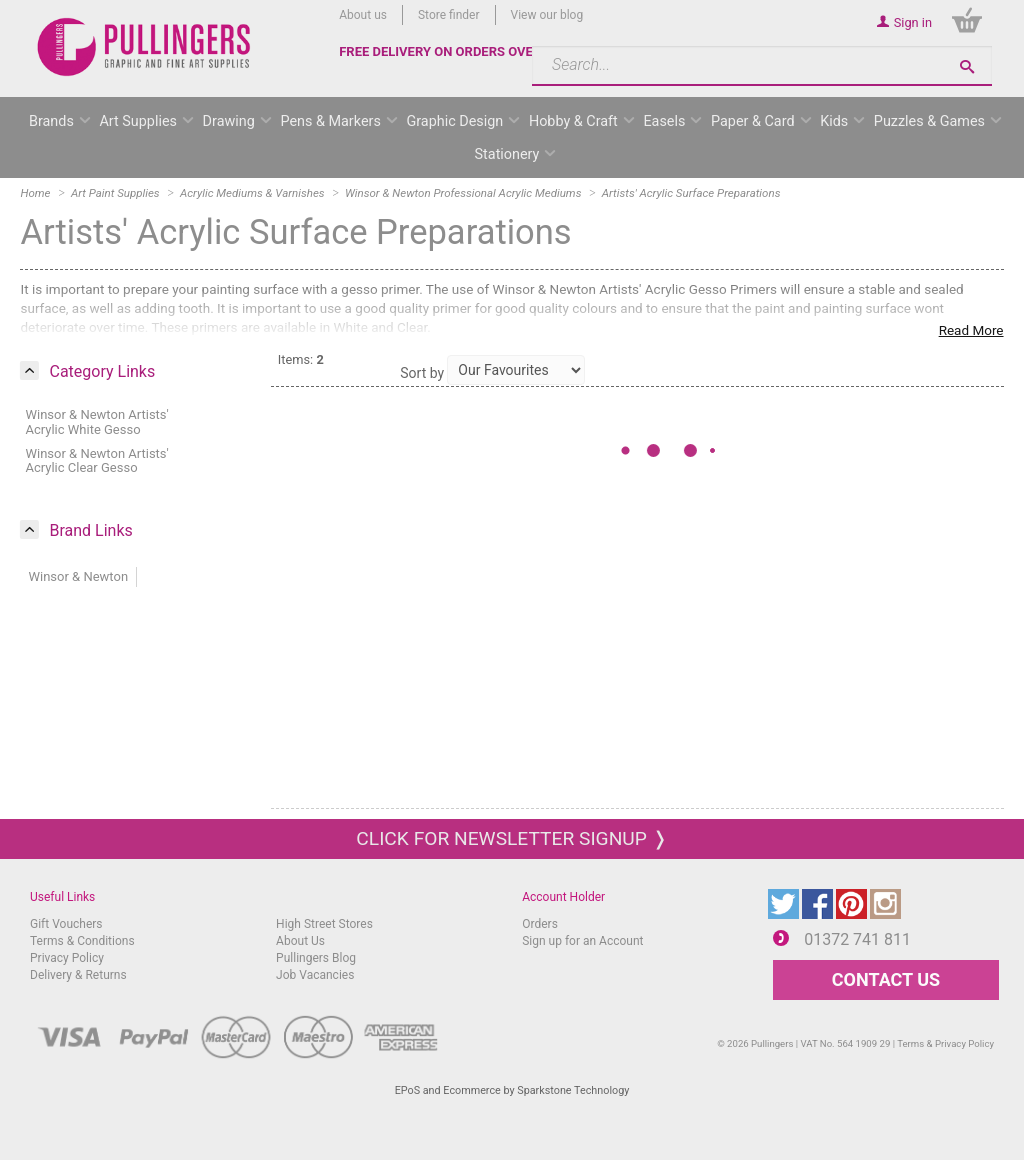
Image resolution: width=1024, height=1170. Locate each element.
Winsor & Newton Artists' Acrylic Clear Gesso (96, 460)
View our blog (547, 15)
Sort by (422, 373)
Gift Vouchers (66, 924)
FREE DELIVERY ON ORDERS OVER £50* (456, 51)
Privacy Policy (67, 958)
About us (363, 15)
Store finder (449, 15)
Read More (971, 330)
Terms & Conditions (82, 941)
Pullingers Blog (316, 958)
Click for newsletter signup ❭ (511, 838)
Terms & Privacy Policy (945, 1043)
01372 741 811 (857, 939)
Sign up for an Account (582, 941)
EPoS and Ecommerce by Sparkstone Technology (512, 1090)
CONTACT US (886, 979)
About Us (300, 941)
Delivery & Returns (78, 975)
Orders (540, 924)
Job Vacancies (315, 975)
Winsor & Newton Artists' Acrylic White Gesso (96, 421)
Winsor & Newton (78, 576)
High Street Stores (324, 924)
